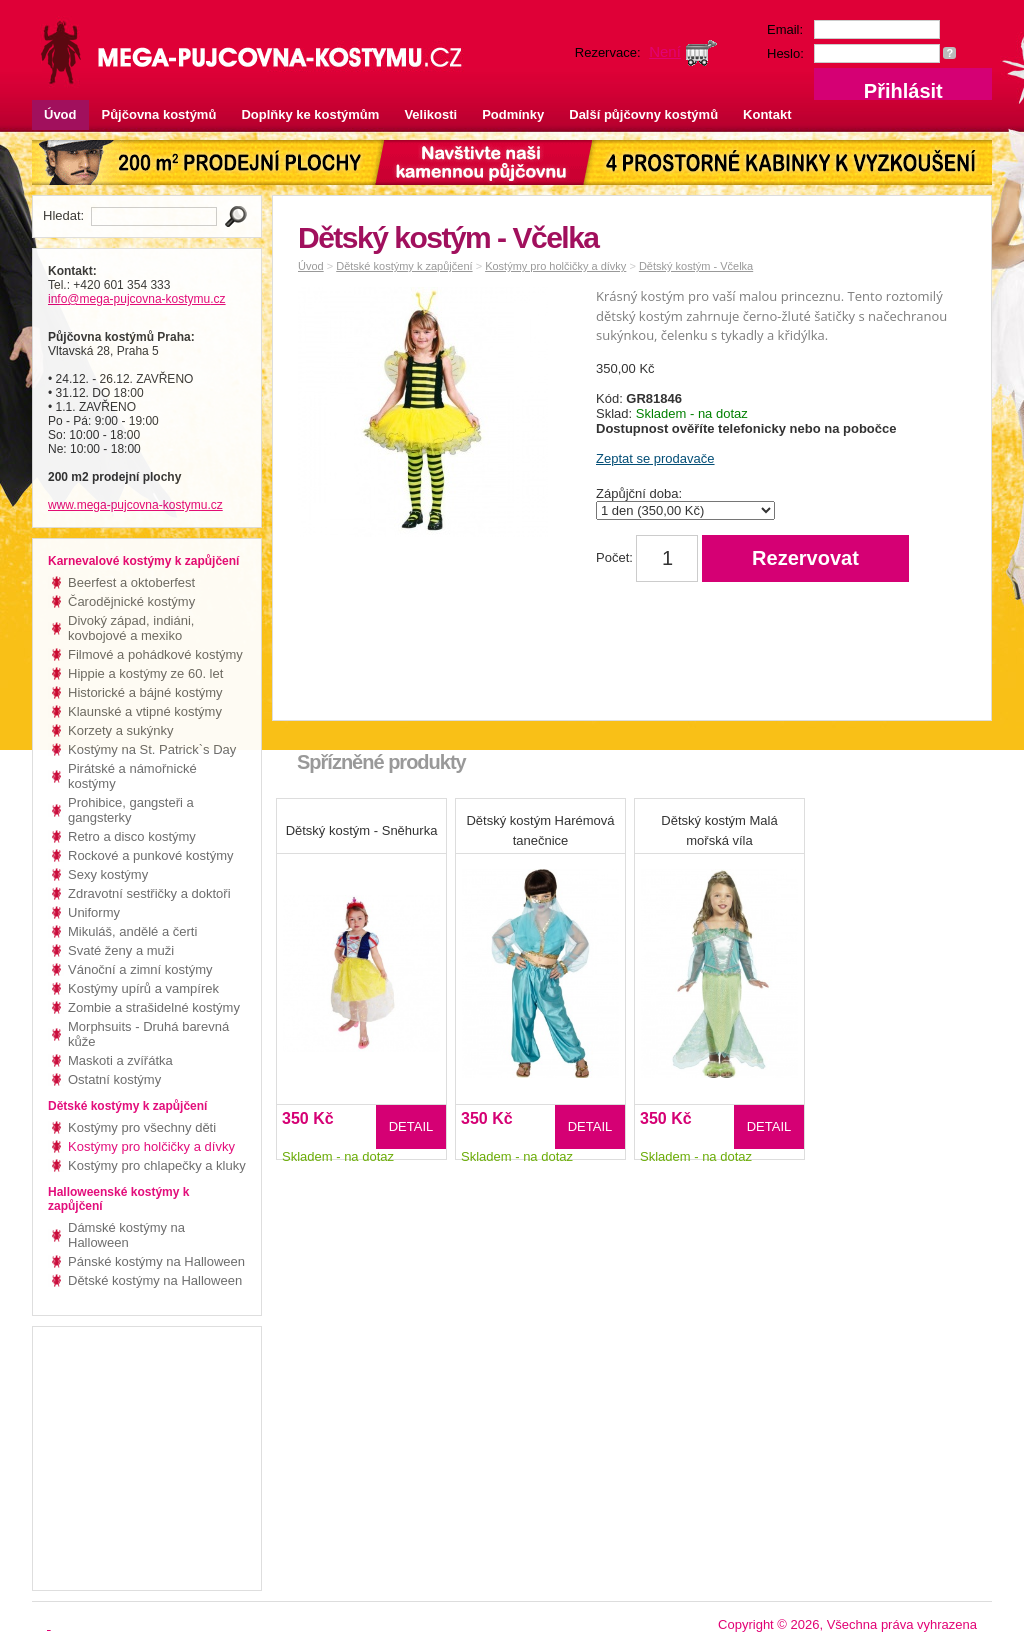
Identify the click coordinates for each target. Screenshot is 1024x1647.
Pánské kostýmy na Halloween (156, 1261)
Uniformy (94, 912)
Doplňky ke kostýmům (310, 114)
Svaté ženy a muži (121, 950)
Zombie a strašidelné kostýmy (154, 1007)
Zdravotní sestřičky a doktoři (149, 893)
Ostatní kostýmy (114, 1079)
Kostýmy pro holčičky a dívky (151, 1146)
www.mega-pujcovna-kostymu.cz (135, 505)
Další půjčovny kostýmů (643, 114)
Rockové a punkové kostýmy (150, 855)
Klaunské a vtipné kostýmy (145, 711)
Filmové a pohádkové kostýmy (155, 654)
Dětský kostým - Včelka (696, 266)
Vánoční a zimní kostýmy (140, 969)
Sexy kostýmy (108, 874)
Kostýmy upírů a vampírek (143, 988)
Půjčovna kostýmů (159, 114)
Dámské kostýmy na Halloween (126, 1235)
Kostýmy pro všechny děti (142, 1127)
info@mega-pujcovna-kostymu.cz (137, 299)
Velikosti (430, 114)
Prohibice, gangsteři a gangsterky (131, 810)
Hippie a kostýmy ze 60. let (145, 673)
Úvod (60, 114)
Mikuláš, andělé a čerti (132, 931)
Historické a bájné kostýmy (145, 692)
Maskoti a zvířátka (120, 1060)
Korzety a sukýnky (121, 730)
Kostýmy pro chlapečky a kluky (157, 1165)
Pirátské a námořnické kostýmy (132, 776)
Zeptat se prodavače (655, 458)
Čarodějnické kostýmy (131, 601)
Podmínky (513, 114)
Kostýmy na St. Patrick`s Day (152, 749)
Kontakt (767, 114)
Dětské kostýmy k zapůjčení (404, 266)
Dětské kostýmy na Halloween (155, 1280)
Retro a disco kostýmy (132, 836)
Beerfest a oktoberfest (131, 582)
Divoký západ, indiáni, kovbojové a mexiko (131, 628)
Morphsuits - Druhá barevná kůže (148, 1034)
